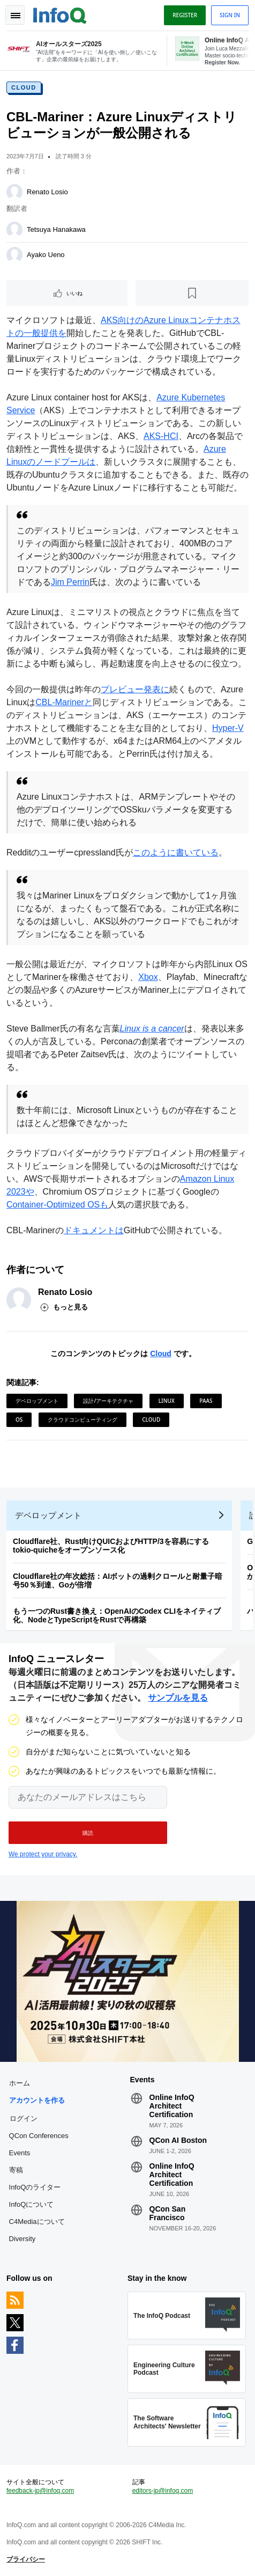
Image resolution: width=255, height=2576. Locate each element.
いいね (74, 293)
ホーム (19, 2083)
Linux (167, 1400)
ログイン (24, 2118)
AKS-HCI (161, 436)
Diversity (22, 2239)
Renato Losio (47, 192)
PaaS (205, 1400)
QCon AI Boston (178, 2140)
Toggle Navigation (15, 15)
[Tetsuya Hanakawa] (14, 230)
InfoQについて (31, 2204)
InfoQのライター (35, 2187)
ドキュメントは (94, 1230)
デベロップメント (37, 1400)
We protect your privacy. (43, 1854)
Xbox (148, 977)
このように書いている (176, 852)
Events (20, 2153)
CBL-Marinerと (64, 702)
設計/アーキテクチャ (108, 1400)
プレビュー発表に (135, 689)
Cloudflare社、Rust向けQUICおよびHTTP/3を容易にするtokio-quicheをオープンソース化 (111, 1545)
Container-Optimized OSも (57, 1204)
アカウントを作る (37, 2100)
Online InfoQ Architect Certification (171, 2106)
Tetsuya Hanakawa (56, 229)
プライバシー (25, 2559)
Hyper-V (228, 728)
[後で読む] (192, 293)
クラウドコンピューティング (82, 1419)
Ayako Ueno (46, 255)
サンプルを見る (178, 1697)
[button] (88, 1832)
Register (184, 15)
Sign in (230, 15)
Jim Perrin (70, 582)
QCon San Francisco (167, 2213)
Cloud (23, 87)
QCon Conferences (39, 2136)
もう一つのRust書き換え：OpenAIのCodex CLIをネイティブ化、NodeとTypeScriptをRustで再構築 (117, 1615)
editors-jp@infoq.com (162, 2490)
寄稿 (16, 2170)
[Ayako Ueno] (14, 255)
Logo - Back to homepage (60, 14)
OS (19, 1419)
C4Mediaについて (37, 2222)
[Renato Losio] (14, 192)
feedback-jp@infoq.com (40, 2490)
